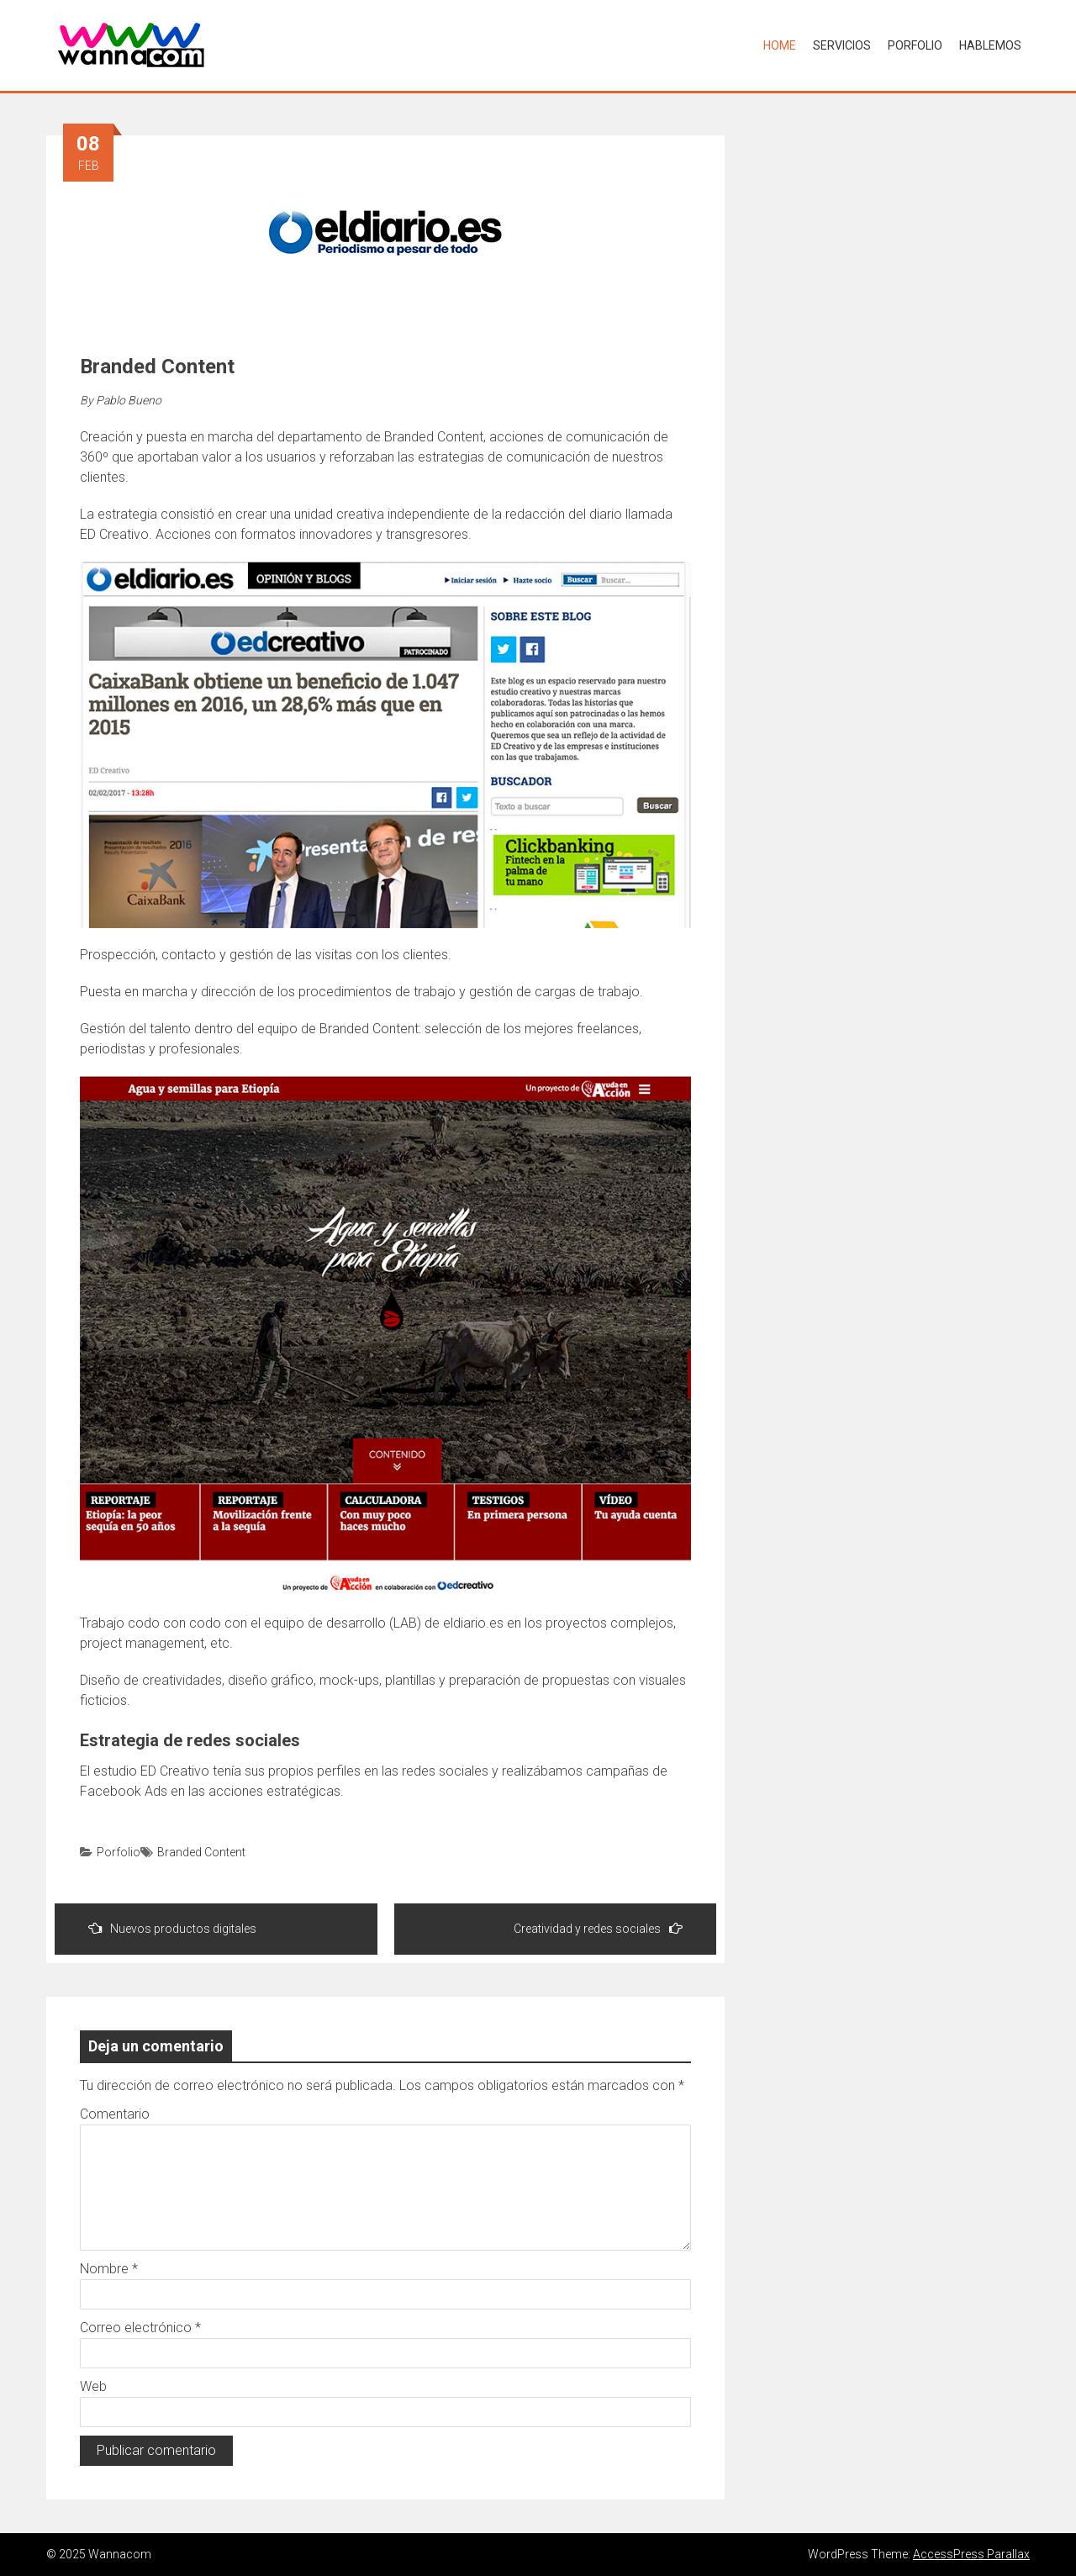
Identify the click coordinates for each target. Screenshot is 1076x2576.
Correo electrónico (140, 2328)
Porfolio (915, 45)
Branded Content (201, 1852)
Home (779, 45)
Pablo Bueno (128, 400)
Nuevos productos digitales (172, 1928)
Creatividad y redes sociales (598, 1928)
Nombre (109, 2269)
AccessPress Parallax (971, 2554)
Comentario (115, 2114)
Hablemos (990, 45)
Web (93, 2386)
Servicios (842, 45)
